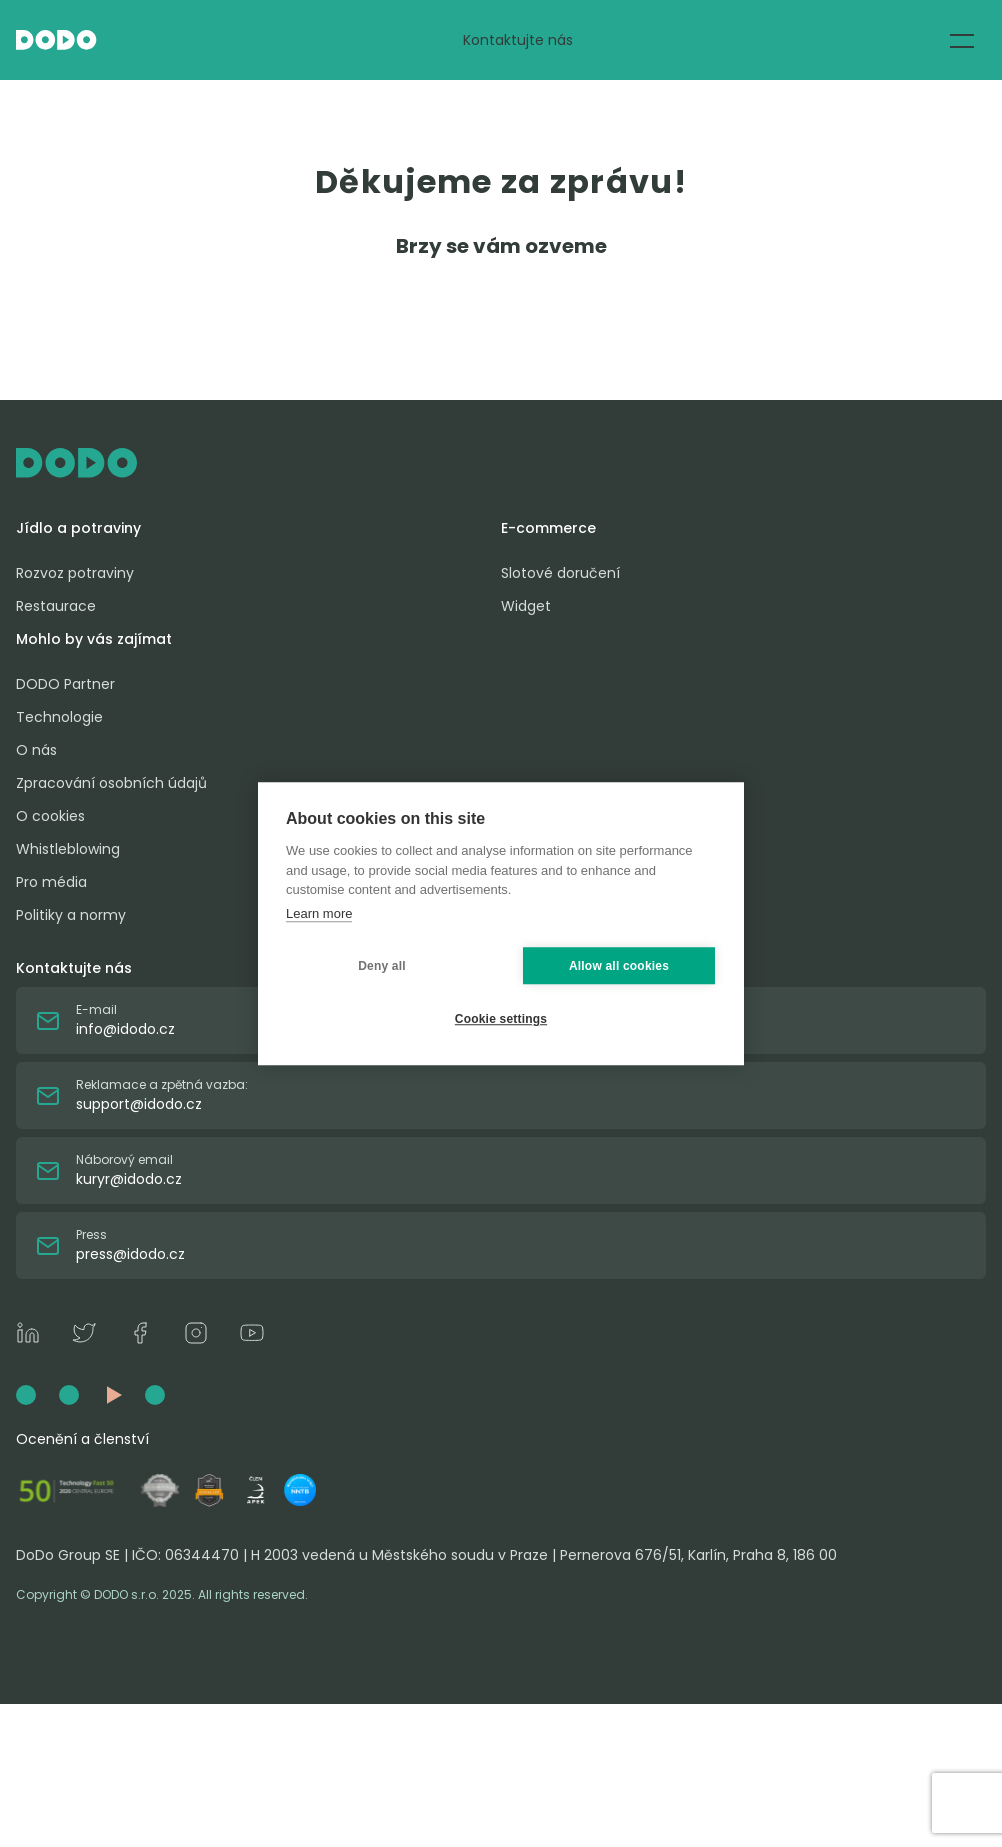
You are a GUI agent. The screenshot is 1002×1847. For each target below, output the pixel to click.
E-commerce (548, 528)
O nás (36, 750)
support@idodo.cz (139, 1104)
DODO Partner (65, 684)
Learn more (319, 913)
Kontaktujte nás (518, 40)
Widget (526, 606)
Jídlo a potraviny (78, 528)
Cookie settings (501, 1019)
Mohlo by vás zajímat (94, 639)
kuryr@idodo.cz (129, 1179)
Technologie (59, 717)
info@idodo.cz (125, 1029)
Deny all (382, 966)
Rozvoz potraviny (75, 573)
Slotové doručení (560, 573)
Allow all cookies (619, 966)
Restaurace (56, 606)
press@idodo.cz (130, 1254)
